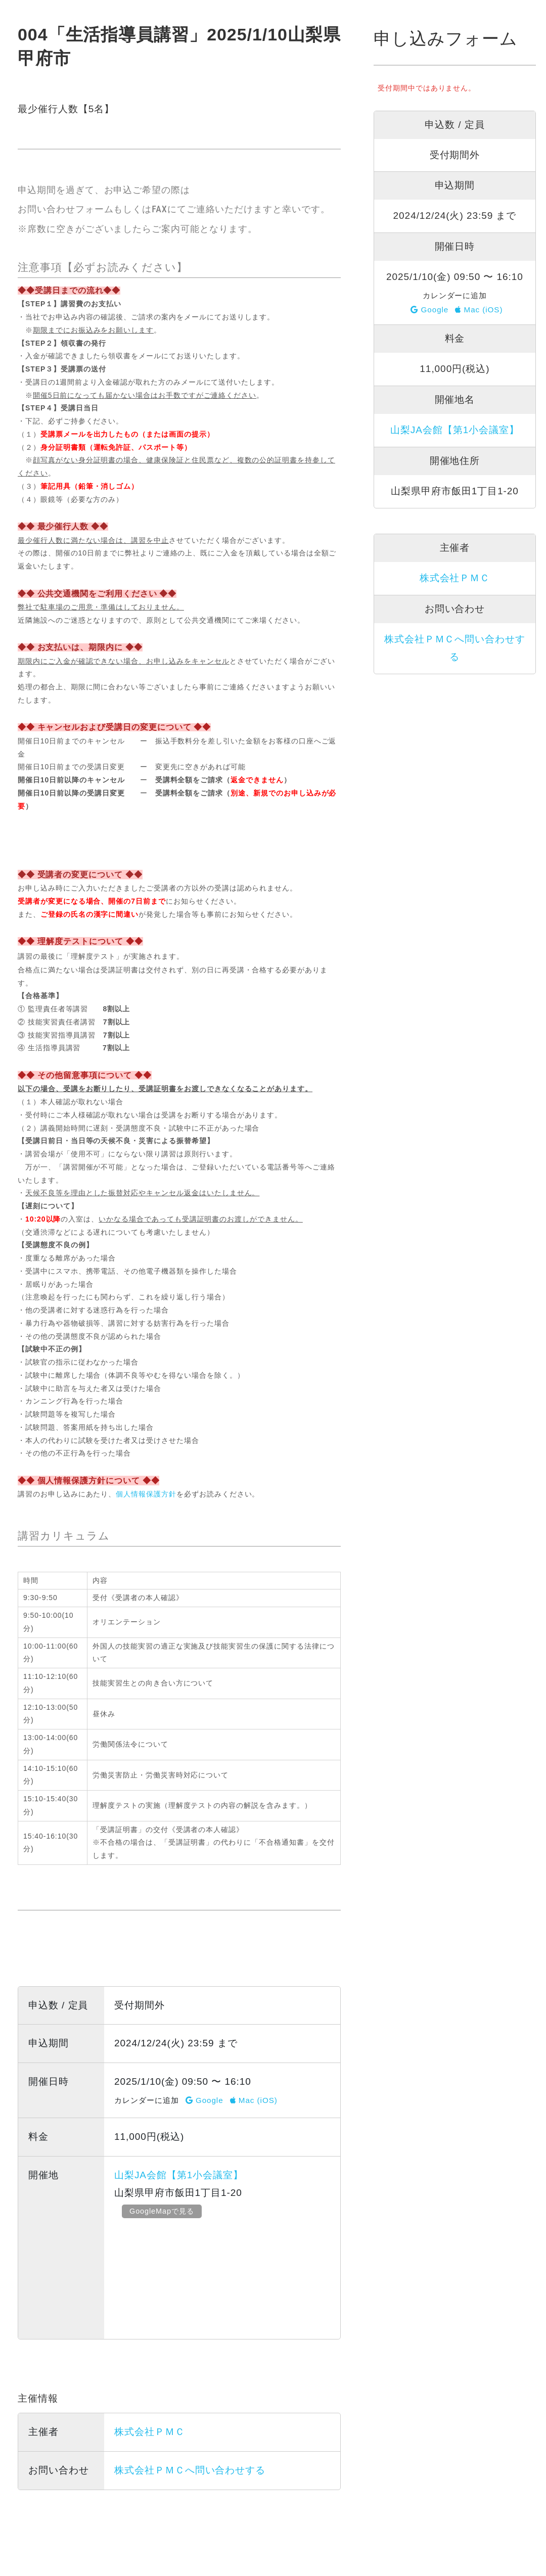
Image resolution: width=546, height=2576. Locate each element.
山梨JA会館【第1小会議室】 (178, 2175)
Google (204, 2100)
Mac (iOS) (254, 2100)
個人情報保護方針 (146, 1494)
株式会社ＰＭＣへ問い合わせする (189, 2470)
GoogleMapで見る (163, 2211)
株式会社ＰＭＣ (149, 2431)
